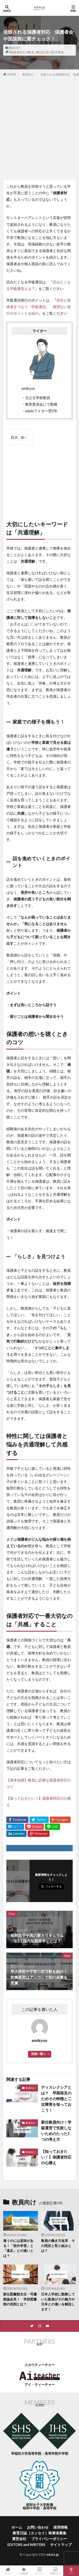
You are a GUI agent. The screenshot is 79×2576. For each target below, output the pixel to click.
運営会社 (19, 2538)
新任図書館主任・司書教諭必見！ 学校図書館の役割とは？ (20, 2299)
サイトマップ (61, 2544)
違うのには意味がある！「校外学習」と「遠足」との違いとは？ (18, 2248)
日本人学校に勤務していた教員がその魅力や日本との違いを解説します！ (58, 2301)
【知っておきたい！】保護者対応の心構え (56, 2157)
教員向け (15, 48)
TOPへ (71, 2570)
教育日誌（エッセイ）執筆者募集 (39, 2533)
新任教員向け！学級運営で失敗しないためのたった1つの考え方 (56, 2131)
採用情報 (60, 2527)
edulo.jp (53, 2554)
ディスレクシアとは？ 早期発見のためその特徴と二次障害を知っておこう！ (56, 2098)
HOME (11, 74)
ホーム (16, 2527)
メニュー (39, 2570)
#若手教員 (57, 52)
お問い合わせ (37, 2527)
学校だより (55, 2570)
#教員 (30, 52)
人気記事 (24, 2570)
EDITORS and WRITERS (26, 2544)
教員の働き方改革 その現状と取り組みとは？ (58, 2245)
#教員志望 (42, 52)
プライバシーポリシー (49, 2538)
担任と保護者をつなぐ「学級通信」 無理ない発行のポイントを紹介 (38, 306)
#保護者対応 (17, 52)
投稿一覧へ (38, 2053)
